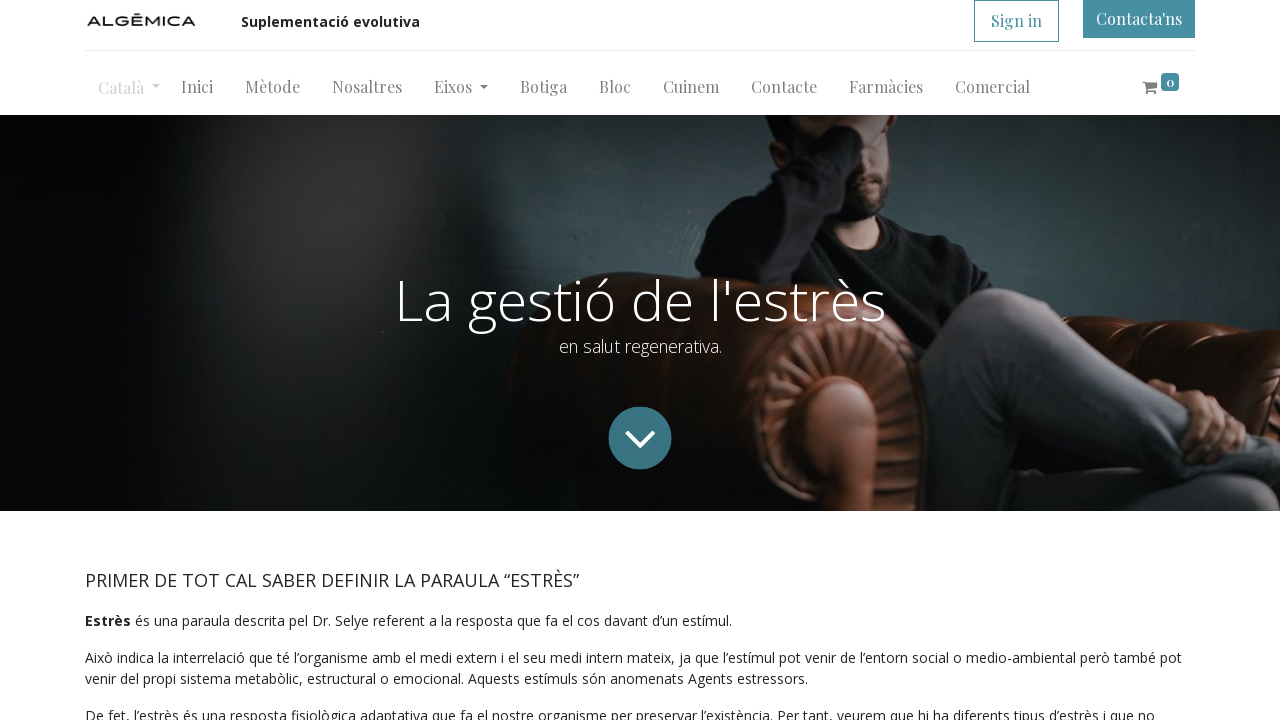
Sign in (1016, 20)
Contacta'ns (1139, 18)
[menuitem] (197, 87)
